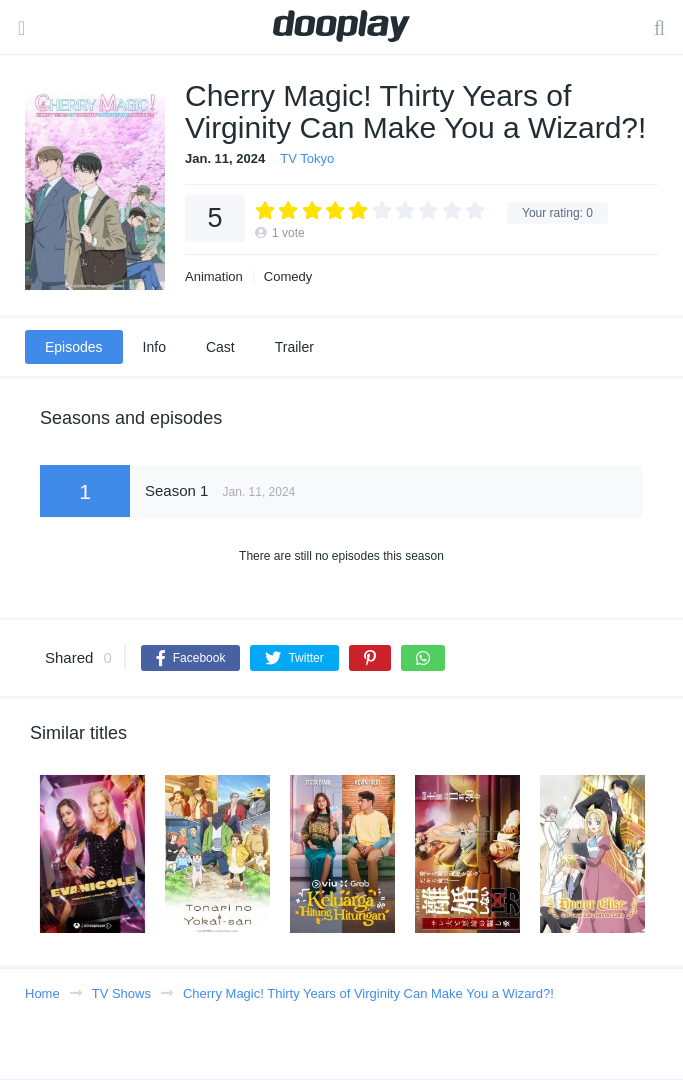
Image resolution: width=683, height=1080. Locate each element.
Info (154, 347)
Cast (220, 347)
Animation (214, 276)
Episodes (74, 347)
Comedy (288, 276)
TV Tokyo (307, 158)
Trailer (294, 347)
